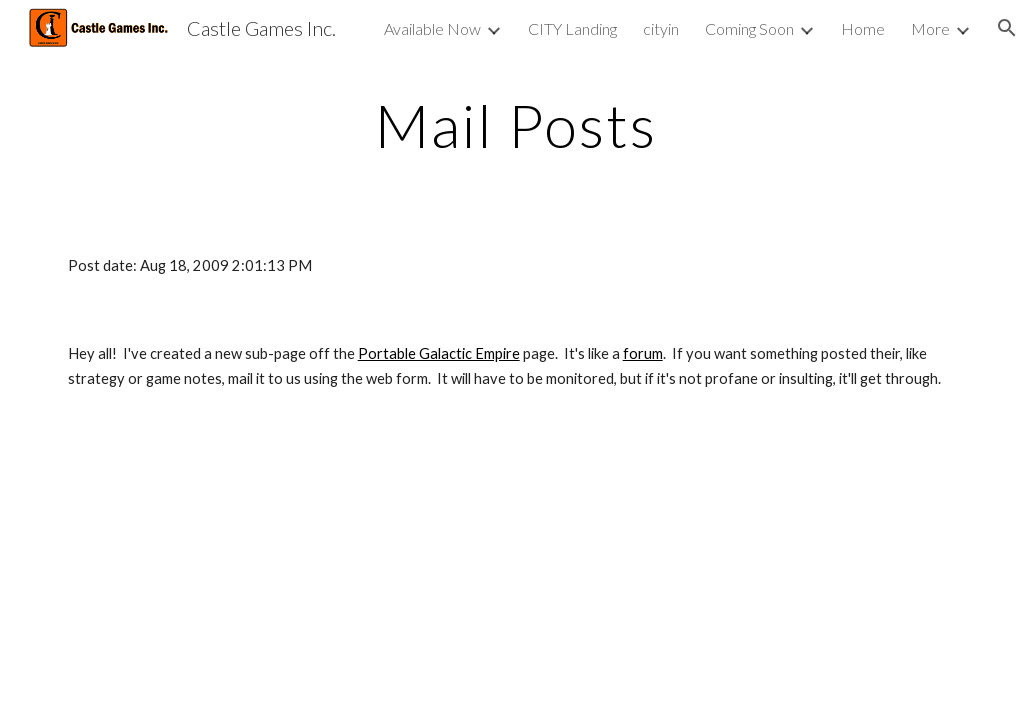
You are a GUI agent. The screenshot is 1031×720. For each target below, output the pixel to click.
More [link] (930, 28)
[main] (516, 125)
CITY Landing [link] (572, 28)
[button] (1007, 28)
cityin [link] (661, 28)
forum (643, 353)
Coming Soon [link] (749, 28)
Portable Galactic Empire (439, 353)
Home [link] (863, 28)
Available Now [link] (432, 28)
